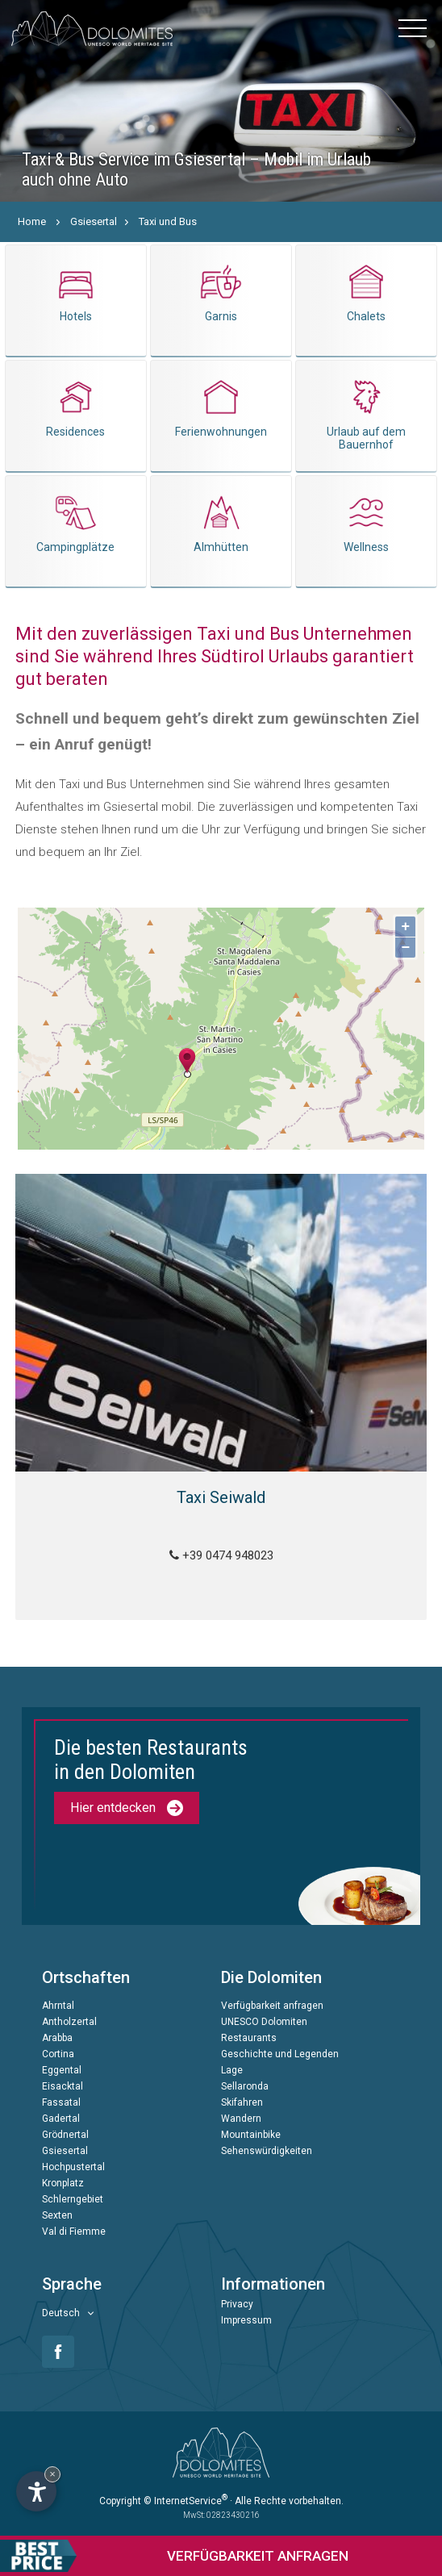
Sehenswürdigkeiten (266, 2150)
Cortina (58, 2054)
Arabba (57, 2038)
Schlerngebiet (72, 2199)
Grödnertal (65, 2134)
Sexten (57, 2215)
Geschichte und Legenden (280, 2054)
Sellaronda (245, 2086)
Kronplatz (63, 2183)
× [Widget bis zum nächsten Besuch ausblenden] (52, 2474)
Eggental (61, 2070)
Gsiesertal (93, 221)
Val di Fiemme (74, 2231)
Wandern (241, 2118)
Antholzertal (69, 2021)
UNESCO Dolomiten (264, 2021)
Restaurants (249, 2038)
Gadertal (61, 2118)
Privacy (237, 2304)
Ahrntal (58, 2005)
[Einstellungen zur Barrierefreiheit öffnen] (36, 2491)
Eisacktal (62, 2086)
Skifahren (242, 2102)
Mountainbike (251, 2134)
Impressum (246, 2320)
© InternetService (185, 2501)
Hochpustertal (73, 2167)
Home (32, 221)
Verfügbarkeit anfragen (272, 2005)
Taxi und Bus (168, 221)
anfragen (174, 2556)
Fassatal (61, 2102)
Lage (232, 2070)
